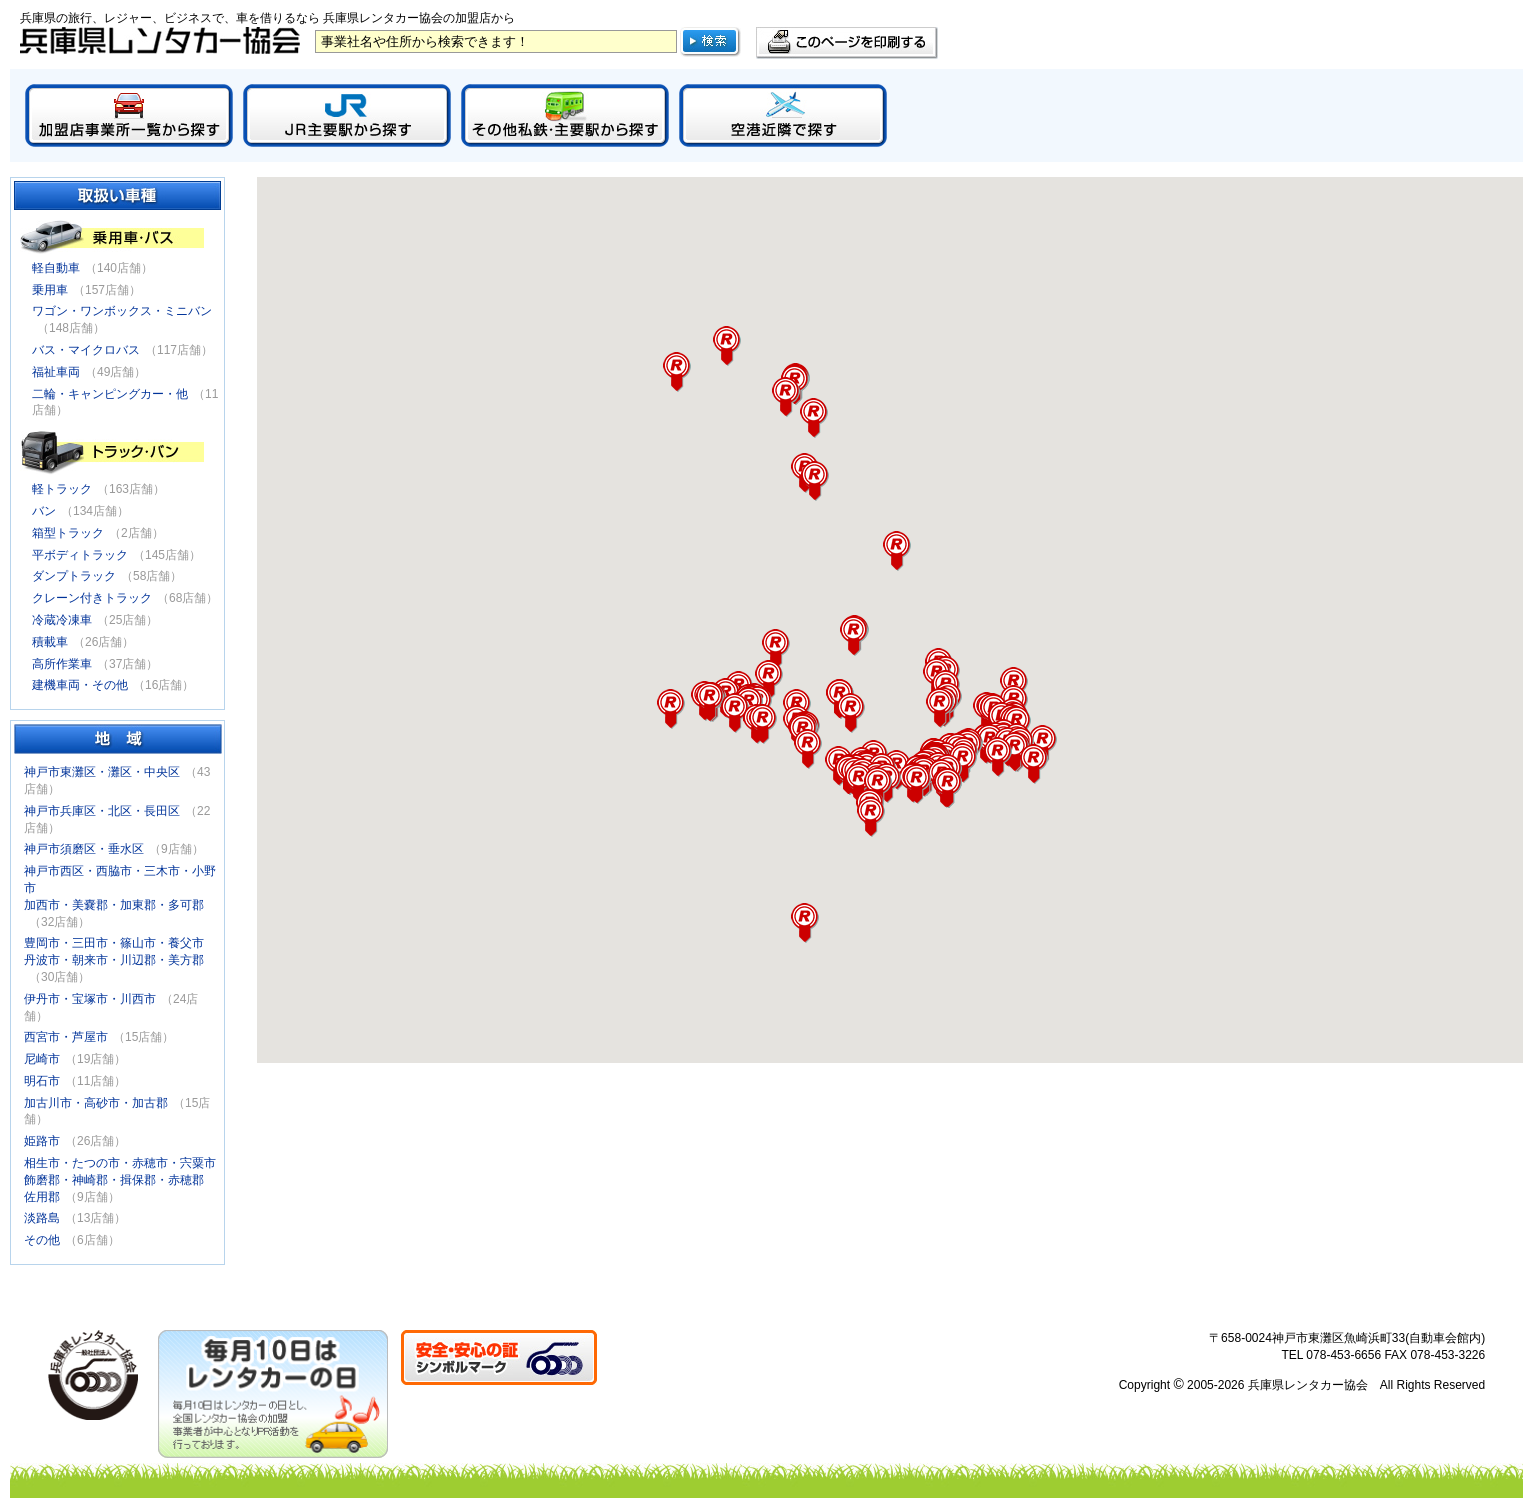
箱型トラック (68, 533)
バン (44, 511)
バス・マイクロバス (86, 350)
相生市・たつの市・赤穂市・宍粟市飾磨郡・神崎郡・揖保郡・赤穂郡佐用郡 (120, 1180)
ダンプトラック (74, 576)
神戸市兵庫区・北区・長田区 (102, 811)
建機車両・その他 (80, 685)
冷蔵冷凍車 (62, 620)
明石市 (42, 1081)
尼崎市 (42, 1059)
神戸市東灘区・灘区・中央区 (102, 772)
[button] (814, 418)
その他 (42, 1240)
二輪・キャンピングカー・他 (110, 394)
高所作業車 (62, 664)
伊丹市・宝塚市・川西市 (90, 999)
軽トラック (62, 489)
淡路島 (42, 1218)
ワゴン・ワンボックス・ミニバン (122, 311)
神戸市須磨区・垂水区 (84, 849)
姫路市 (42, 1141)
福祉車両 (56, 372)
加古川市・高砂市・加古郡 (96, 1103)
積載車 (50, 642)
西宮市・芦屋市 (66, 1037)
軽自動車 (56, 268)
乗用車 (50, 290)
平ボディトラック (80, 555)
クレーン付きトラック (92, 598)
